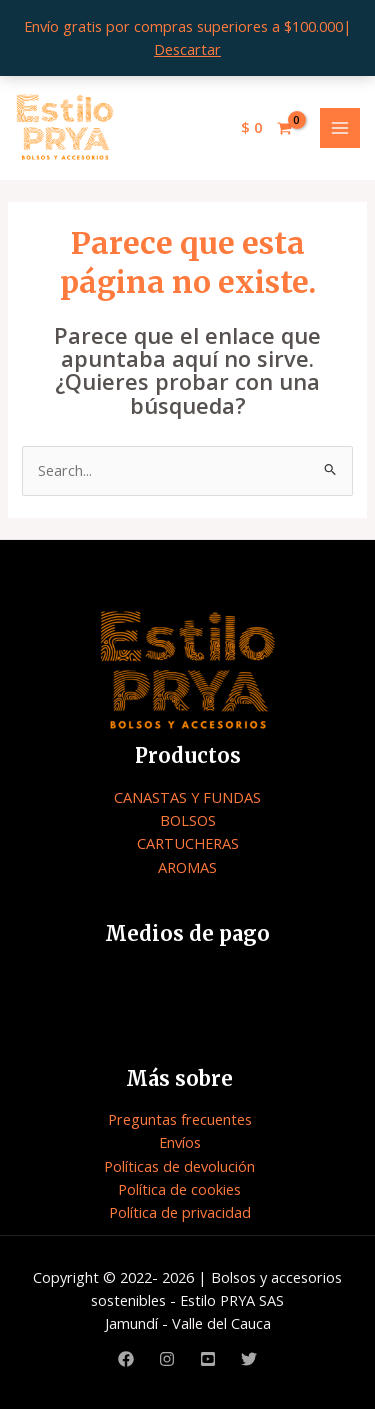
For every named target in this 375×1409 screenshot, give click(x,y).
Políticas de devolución (179, 1166)
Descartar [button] (187, 49)
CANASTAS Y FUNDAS (187, 797)
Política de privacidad (180, 1212)
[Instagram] (167, 1359)
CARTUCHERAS (188, 843)
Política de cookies (179, 1189)
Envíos (180, 1142)
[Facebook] (126, 1359)
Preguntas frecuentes (180, 1119)
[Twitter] (249, 1359)
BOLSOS (188, 820)
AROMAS (187, 867)
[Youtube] (208, 1359)
